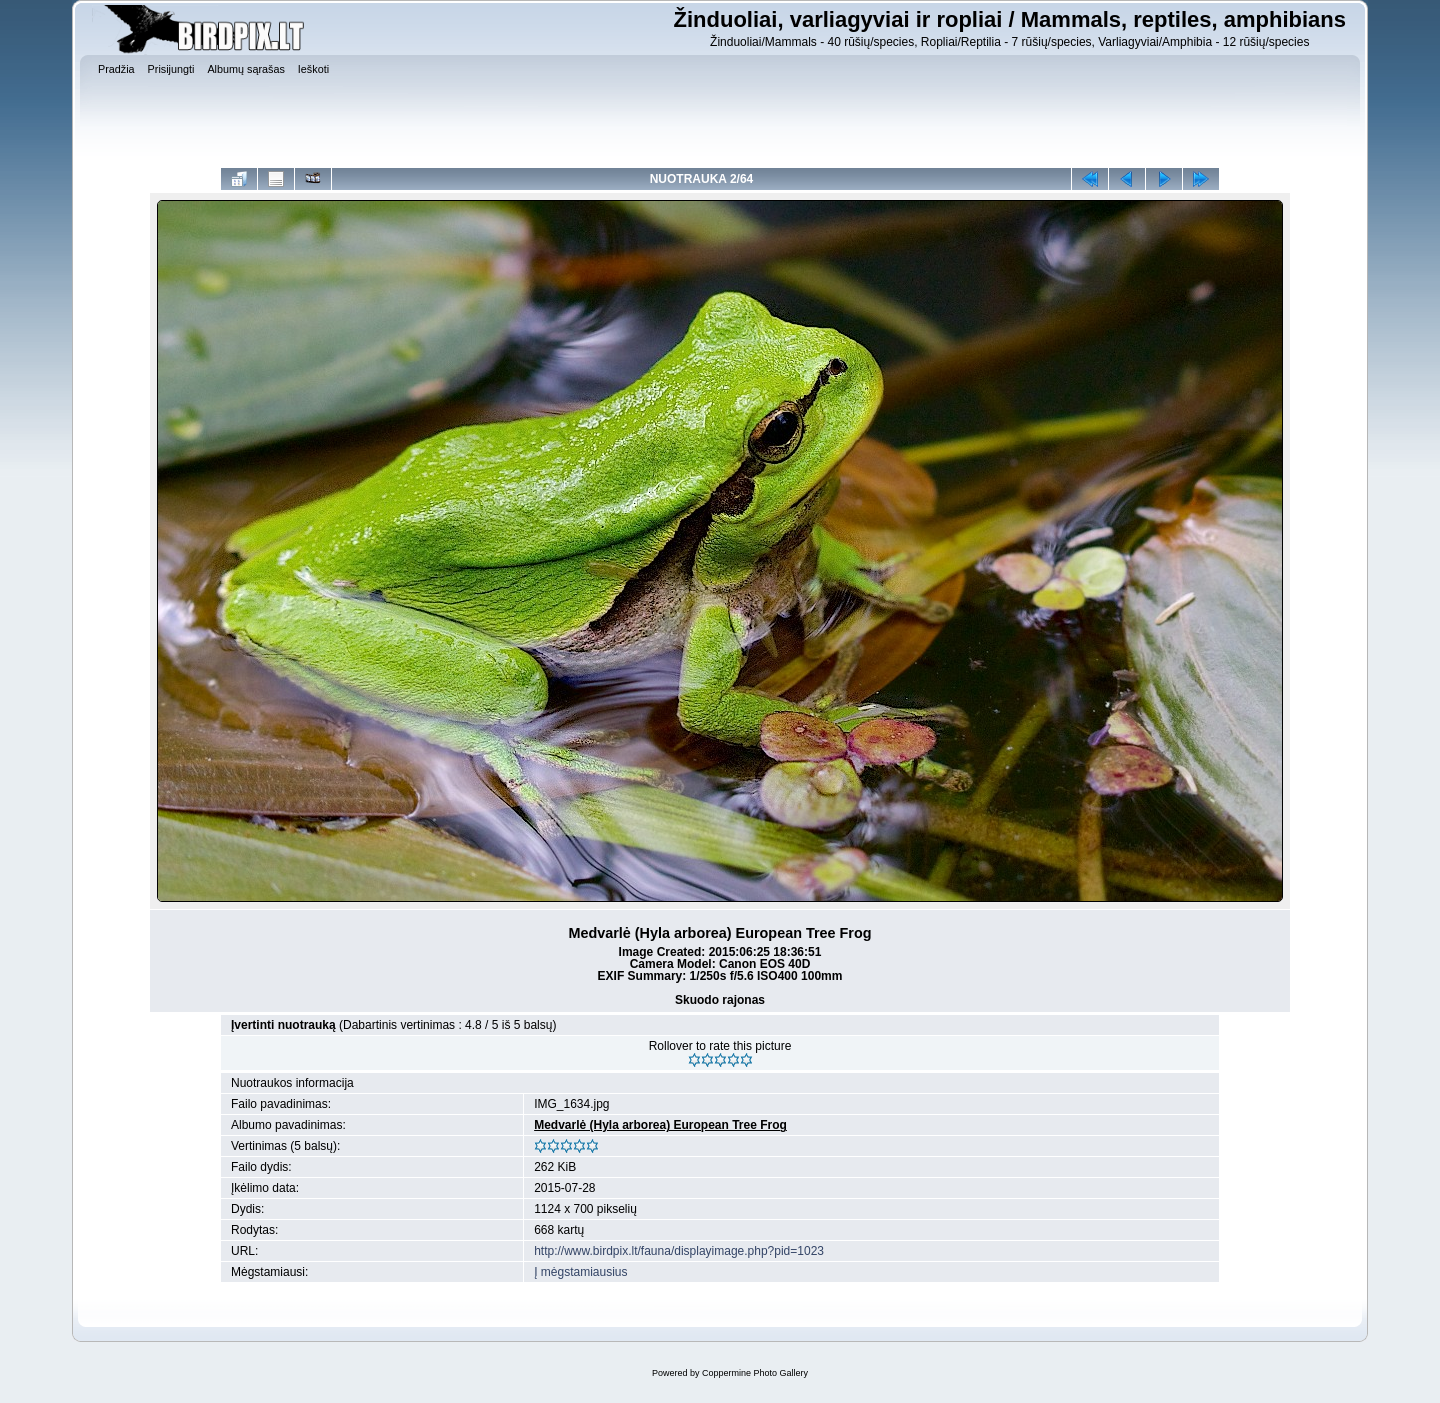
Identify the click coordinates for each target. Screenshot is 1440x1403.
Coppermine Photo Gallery (755, 1373)
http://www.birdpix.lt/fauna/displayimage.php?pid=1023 (679, 1251)
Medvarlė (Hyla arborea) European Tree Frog (660, 1125)
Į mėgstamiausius (580, 1272)
